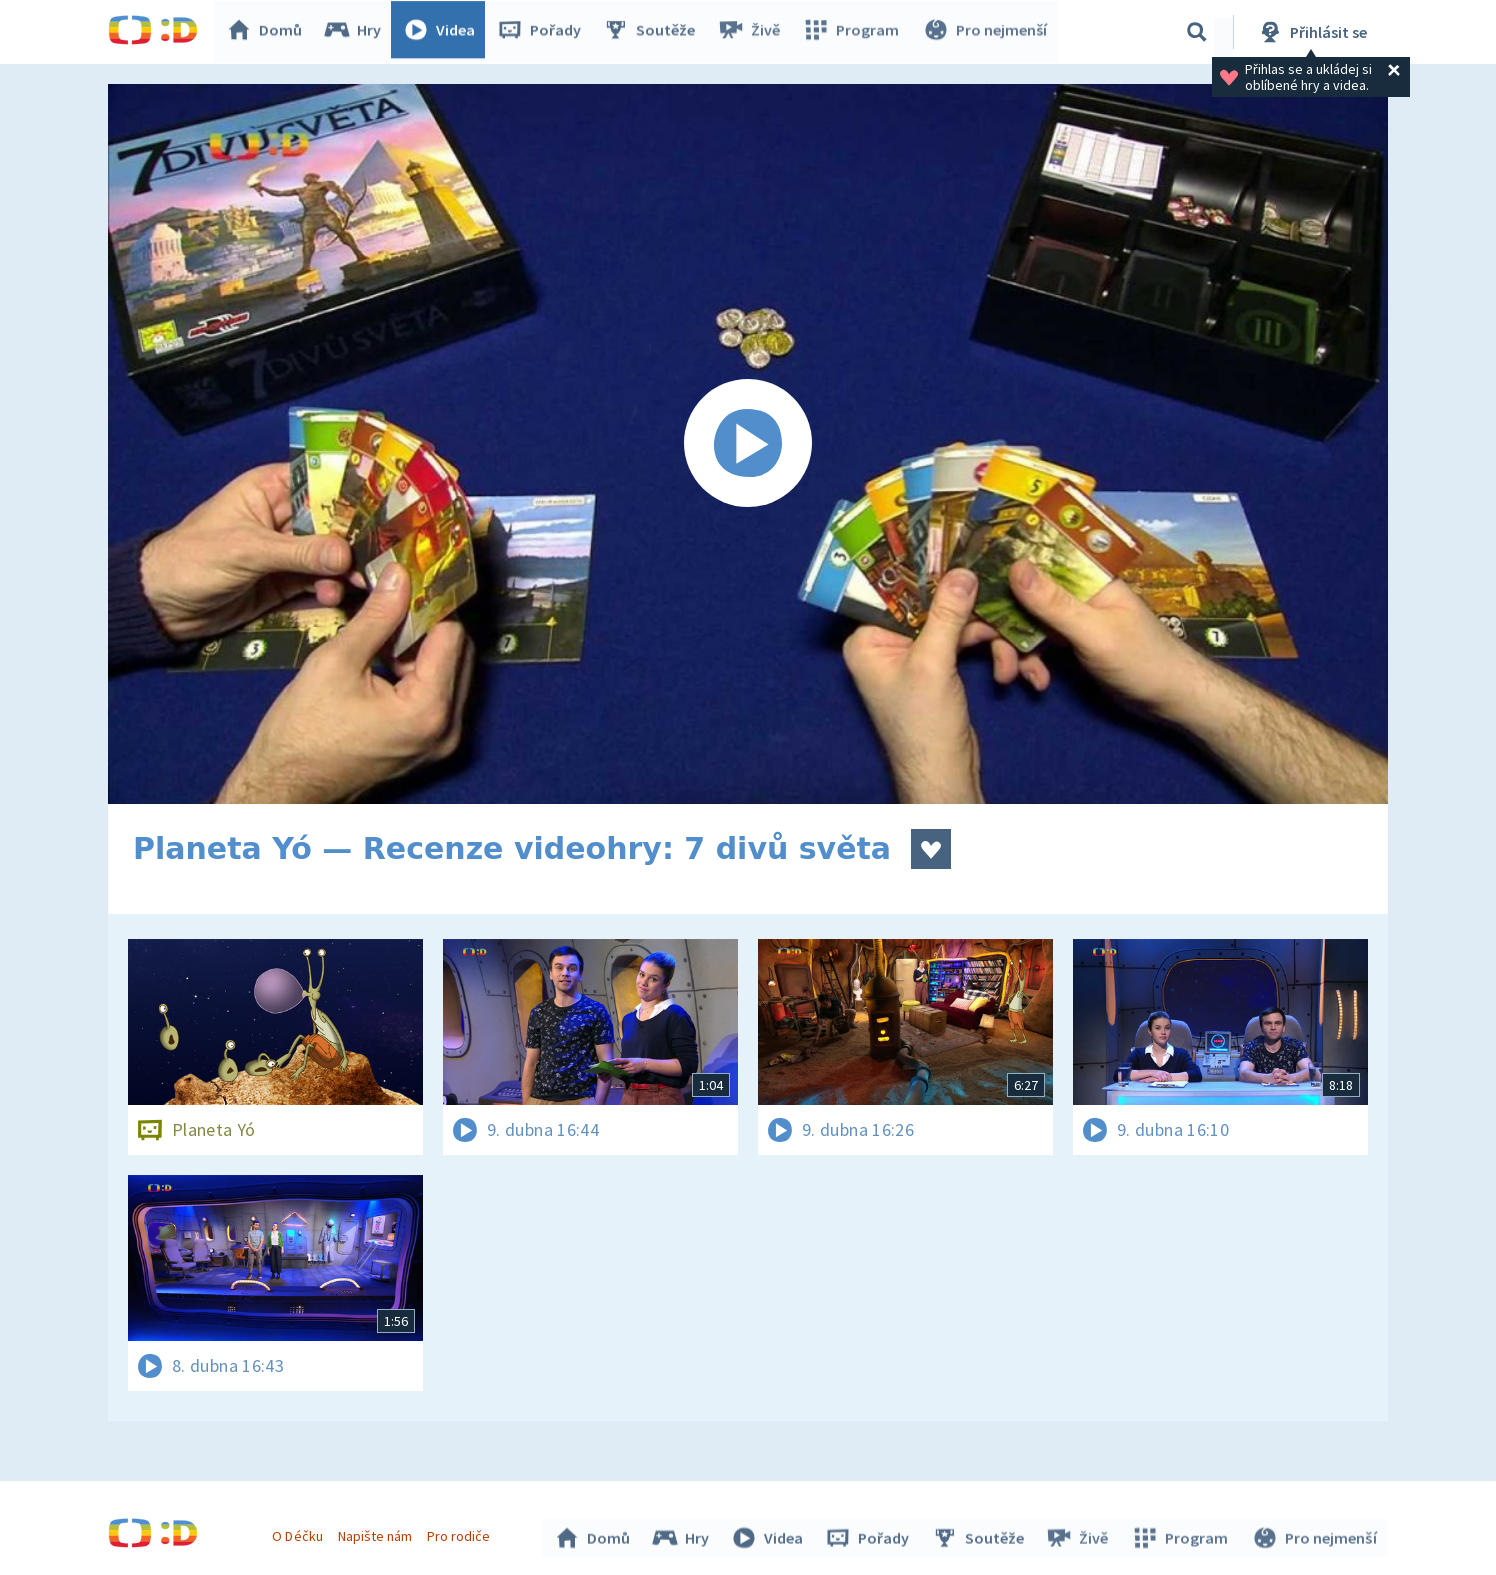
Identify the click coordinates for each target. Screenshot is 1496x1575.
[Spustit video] (748, 444)
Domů (269, 32)
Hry (357, 32)
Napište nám (377, 1533)
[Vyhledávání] (1197, 32)
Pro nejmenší (986, 32)
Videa (444, 32)
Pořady (544, 32)
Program (854, 32)
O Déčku (300, 1533)
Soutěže (654, 32)
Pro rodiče (461, 1533)
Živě (753, 32)
